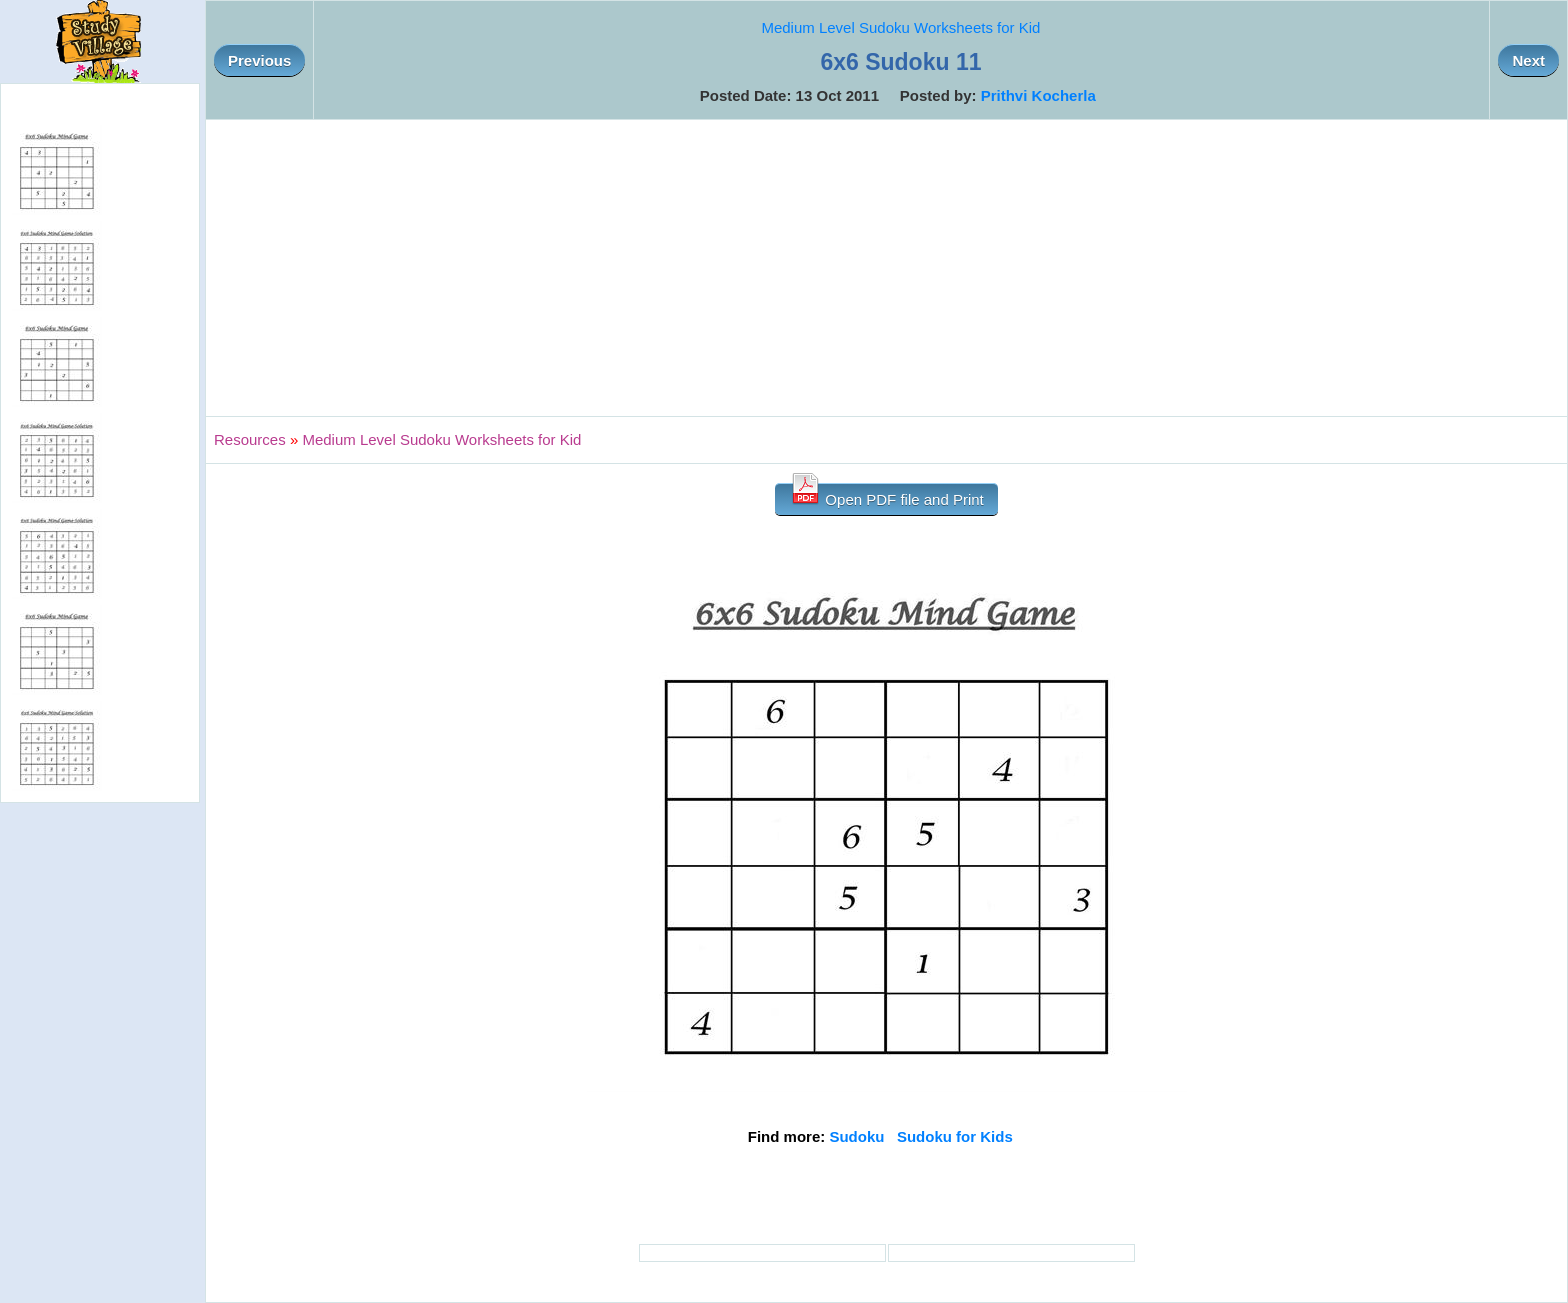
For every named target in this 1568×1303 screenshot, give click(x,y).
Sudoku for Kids (955, 1136)
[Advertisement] (887, 268)
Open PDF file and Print (886, 495)
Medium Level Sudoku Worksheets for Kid (900, 27)
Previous (259, 60)
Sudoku (856, 1136)
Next (1528, 60)
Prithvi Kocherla (1038, 95)
